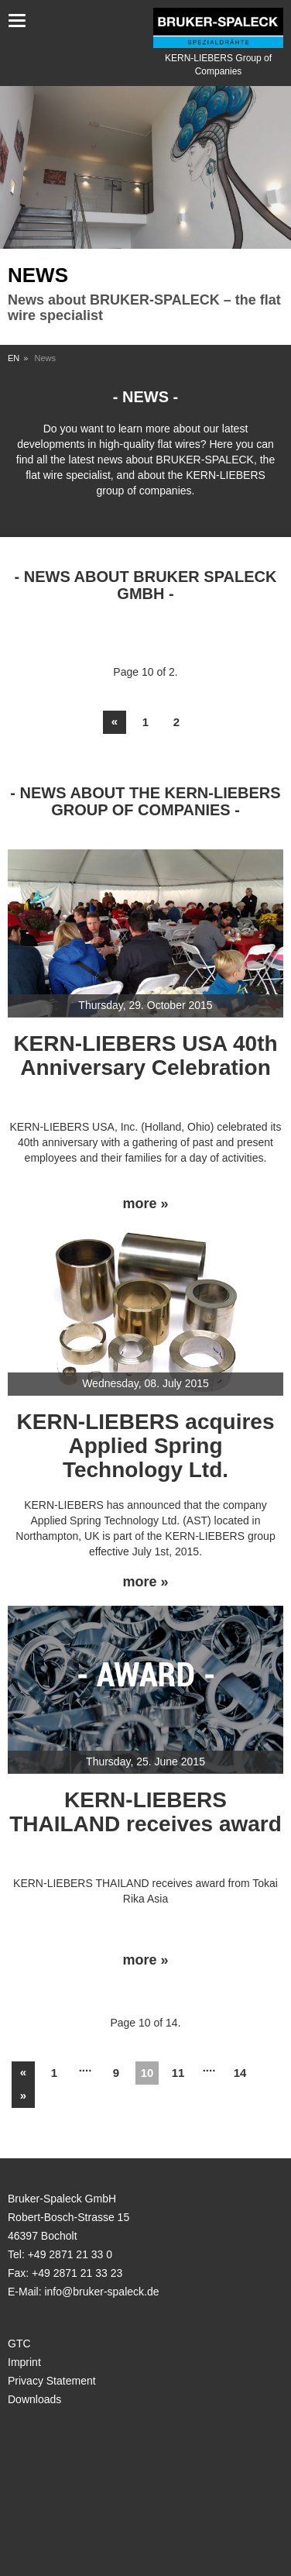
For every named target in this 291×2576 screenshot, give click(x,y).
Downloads (34, 2399)
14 (240, 2072)
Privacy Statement (52, 2381)
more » (145, 1204)
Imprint (24, 2362)
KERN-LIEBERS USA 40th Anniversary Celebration (145, 1055)
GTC (19, 2343)
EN (13, 358)
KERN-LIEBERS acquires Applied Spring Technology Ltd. (146, 1446)
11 (178, 2072)
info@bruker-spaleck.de (101, 2291)
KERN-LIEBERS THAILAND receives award (145, 1812)
